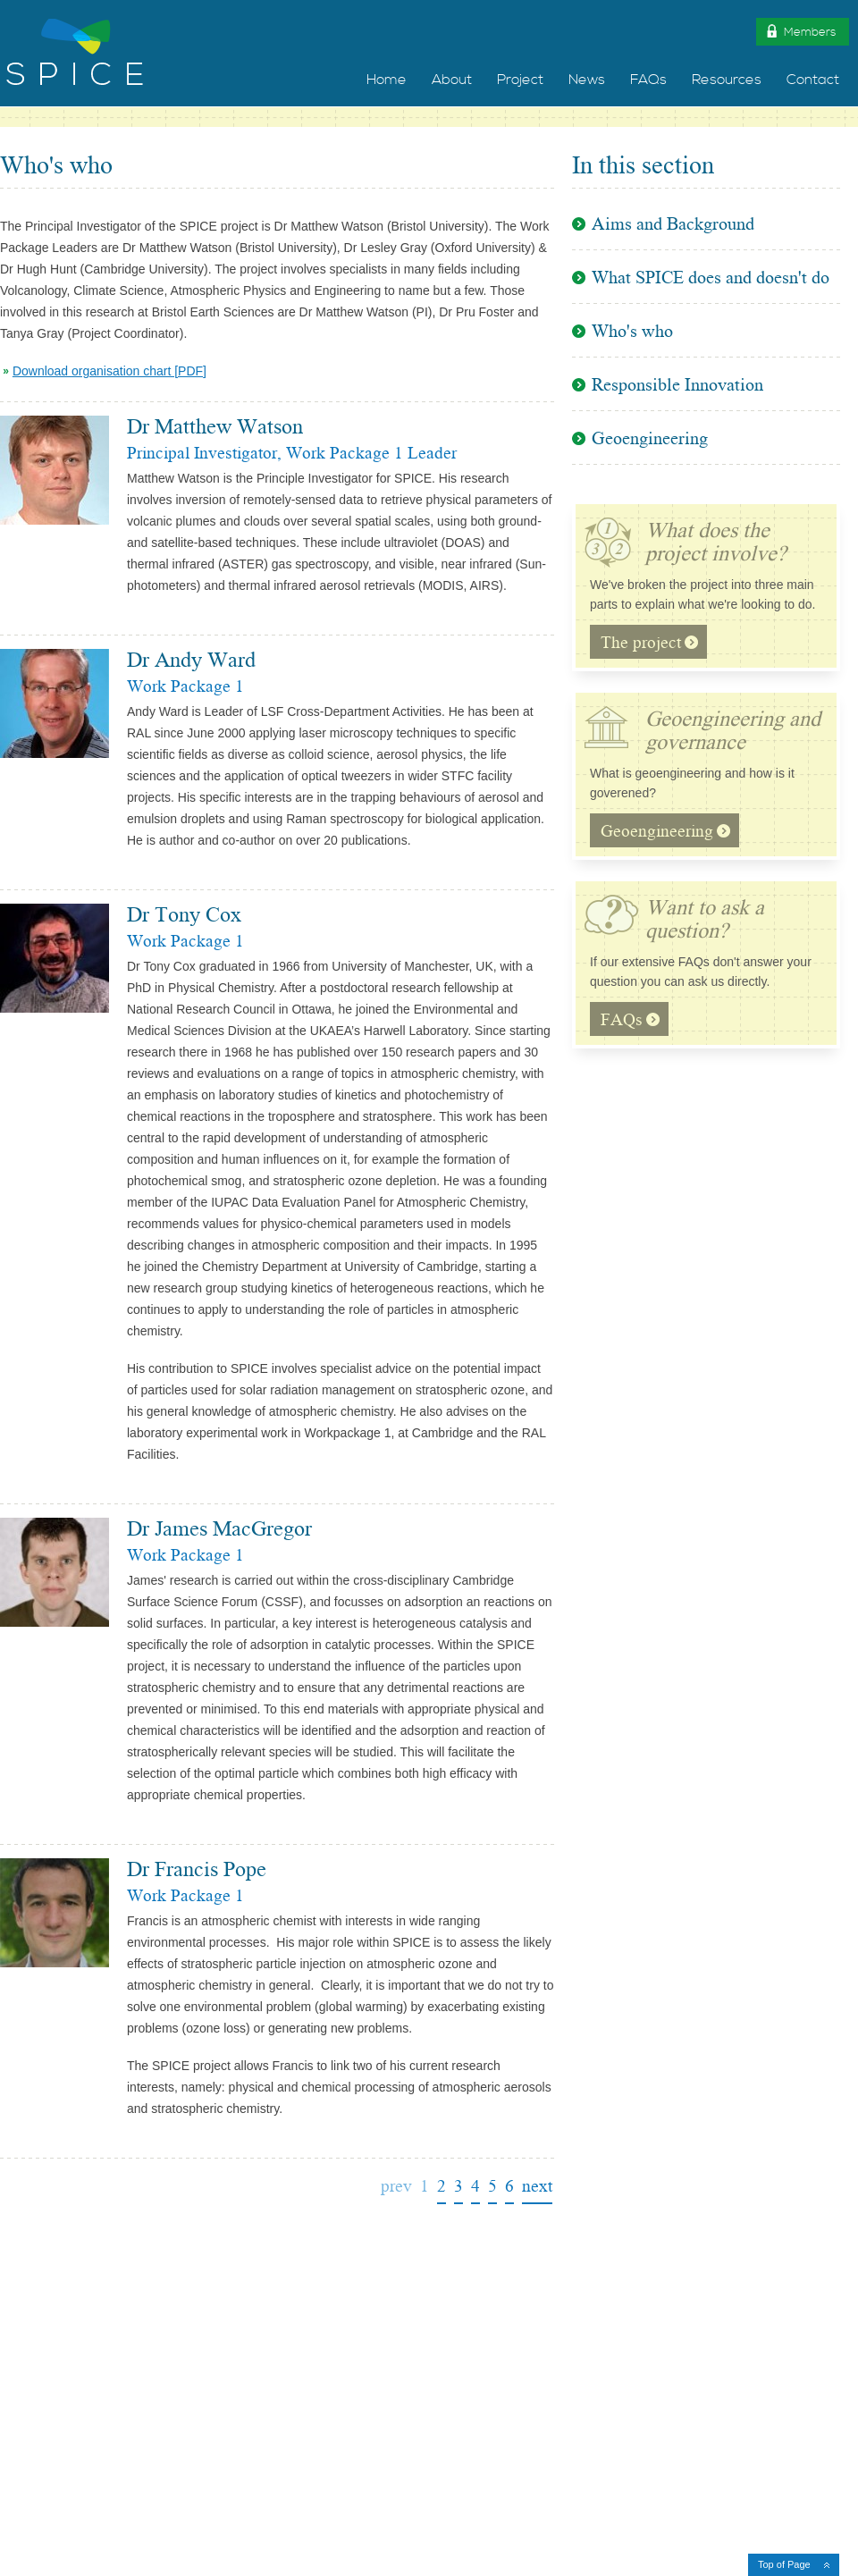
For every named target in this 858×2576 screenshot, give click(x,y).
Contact (812, 79)
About (452, 79)
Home (386, 79)
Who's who (632, 333)
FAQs (648, 79)
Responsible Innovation (677, 387)
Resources (726, 79)
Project (520, 79)
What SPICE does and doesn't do (710, 279)
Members (800, 30)
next (537, 2188)
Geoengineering (650, 440)
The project (649, 645)
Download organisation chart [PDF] (109, 371)
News (586, 79)
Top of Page (784, 2564)
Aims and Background (673, 227)
